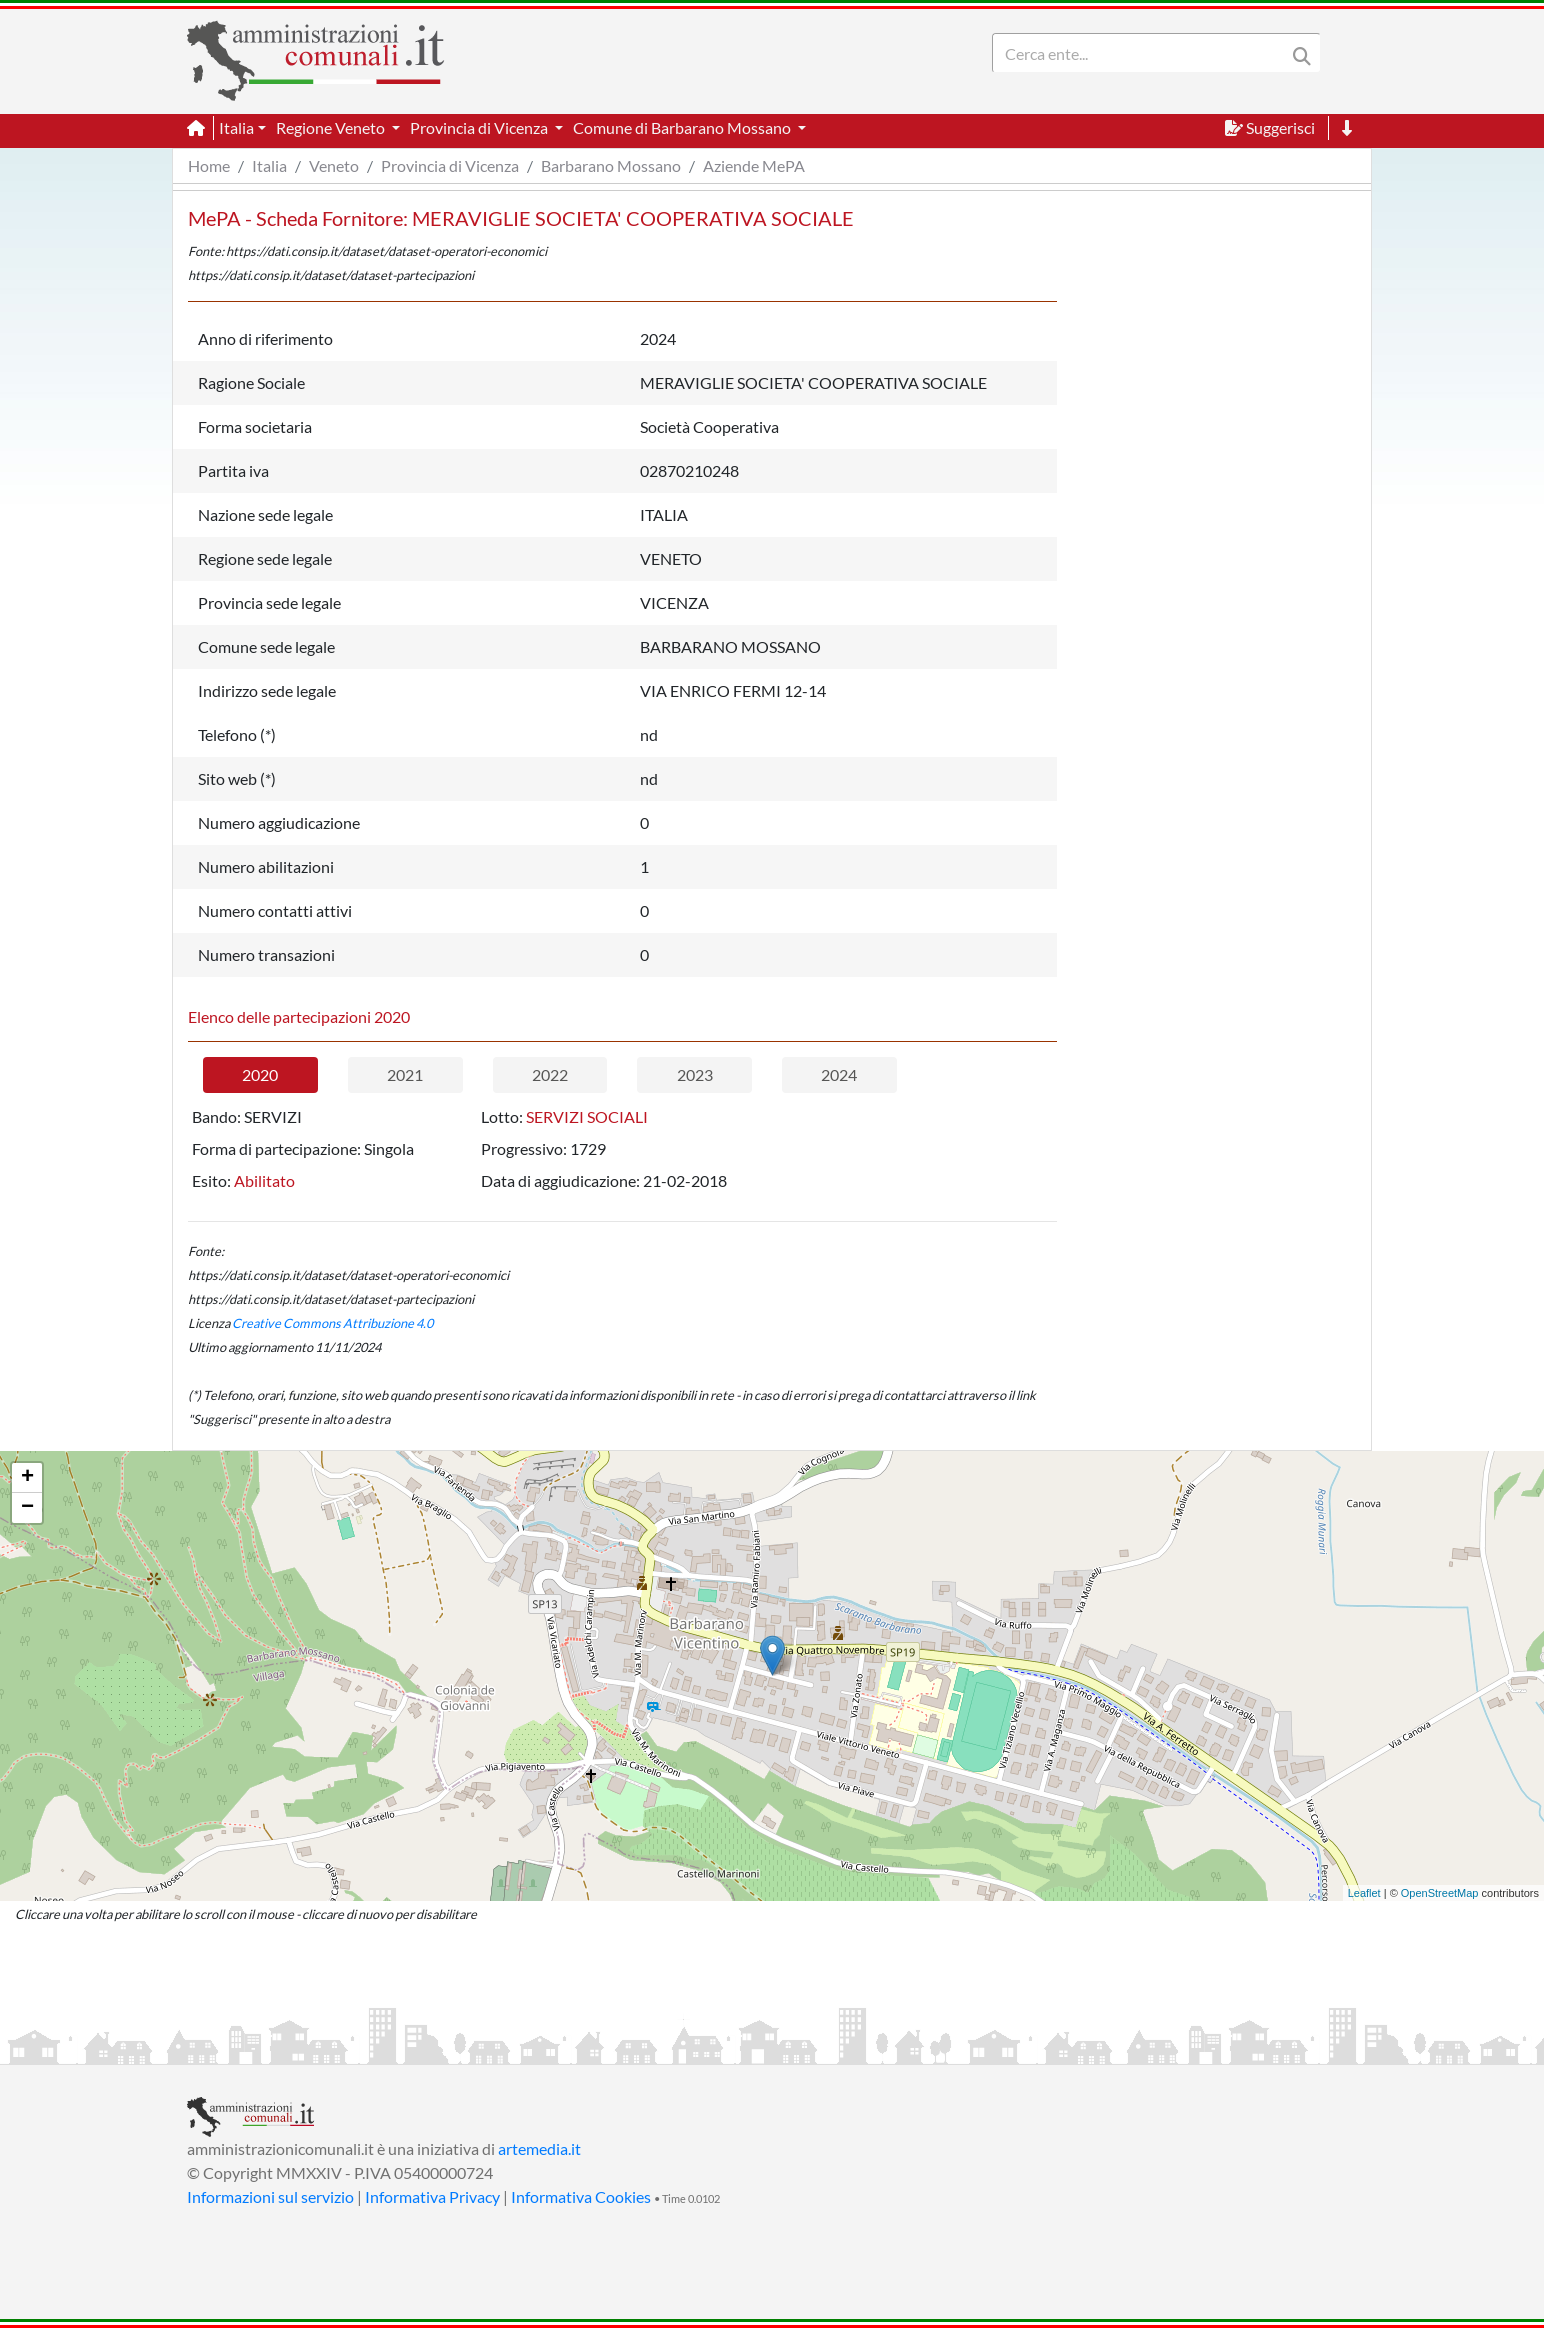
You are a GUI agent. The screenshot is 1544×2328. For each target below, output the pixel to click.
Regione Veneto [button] (332, 127)
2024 (839, 1074)
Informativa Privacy (432, 2196)
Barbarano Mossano (611, 165)
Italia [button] (236, 127)
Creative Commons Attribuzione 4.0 (332, 1323)
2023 (695, 1074)
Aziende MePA (754, 165)
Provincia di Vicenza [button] (480, 127)
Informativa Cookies (581, 2196)
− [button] (27, 1508)
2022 (550, 1074)
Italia (269, 165)
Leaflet (1364, 1893)
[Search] (1143, 53)
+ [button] (27, 1478)
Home (209, 165)
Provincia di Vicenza (450, 165)
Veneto (334, 165)
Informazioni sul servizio (270, 2196)
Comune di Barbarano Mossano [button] (683, 127)
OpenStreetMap (1440, 1893)
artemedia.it (539, 2148)
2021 (405, 1074)
